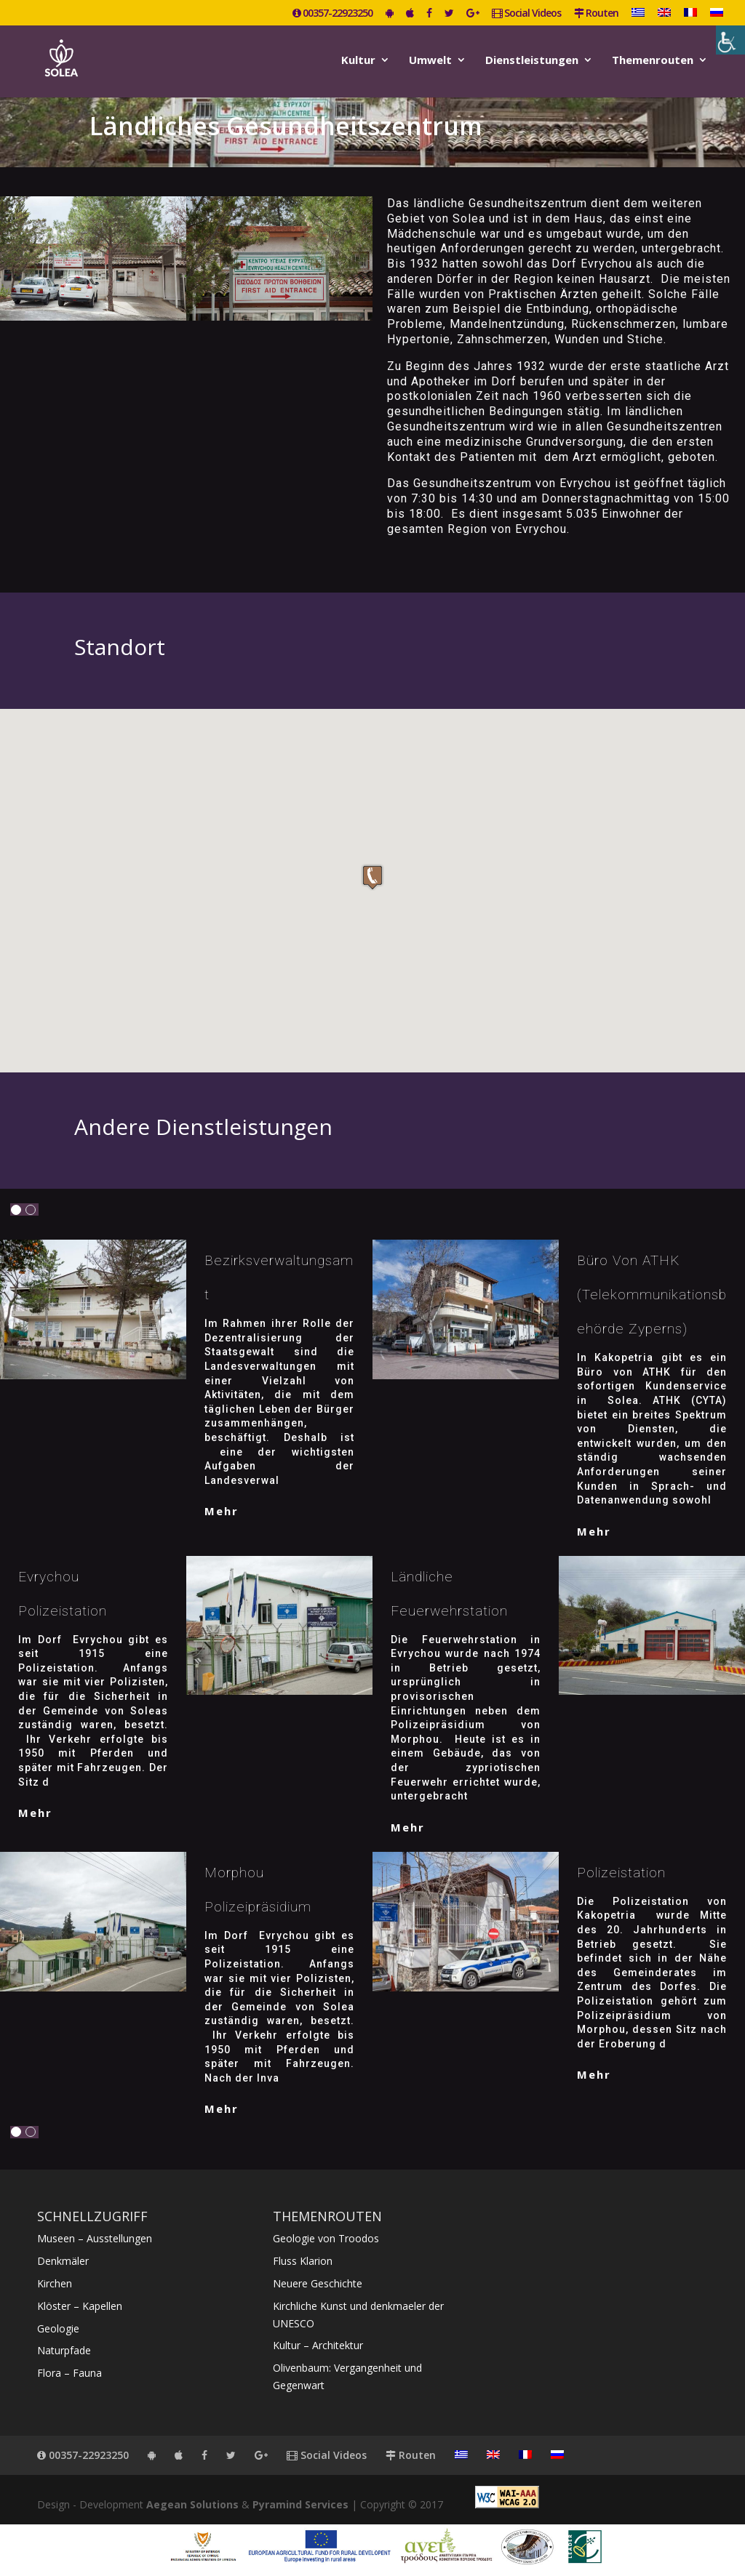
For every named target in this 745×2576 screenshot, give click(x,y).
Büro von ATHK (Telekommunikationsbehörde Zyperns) (652, 1294)
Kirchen (54, 2283)
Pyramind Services (300, 2504)
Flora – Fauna (69, 2373)
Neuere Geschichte (317, 2283)
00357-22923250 (332, 14)
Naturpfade (64, 2350)
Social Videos (526, 14)
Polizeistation (621, 1872)
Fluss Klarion (302, 2261)
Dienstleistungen (531, 61)
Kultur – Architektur (318, 2345)
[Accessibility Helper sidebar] (730, 40)
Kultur (358, 61)
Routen (596, 14)
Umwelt (430, 61)
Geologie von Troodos (326, 2238)
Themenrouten (652, 61)
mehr (221, 1511)
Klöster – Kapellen (79, 2306)
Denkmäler (63, 2261)
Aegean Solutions (192, 2504)
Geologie (58, 2328)
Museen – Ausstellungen (94, 2238)
